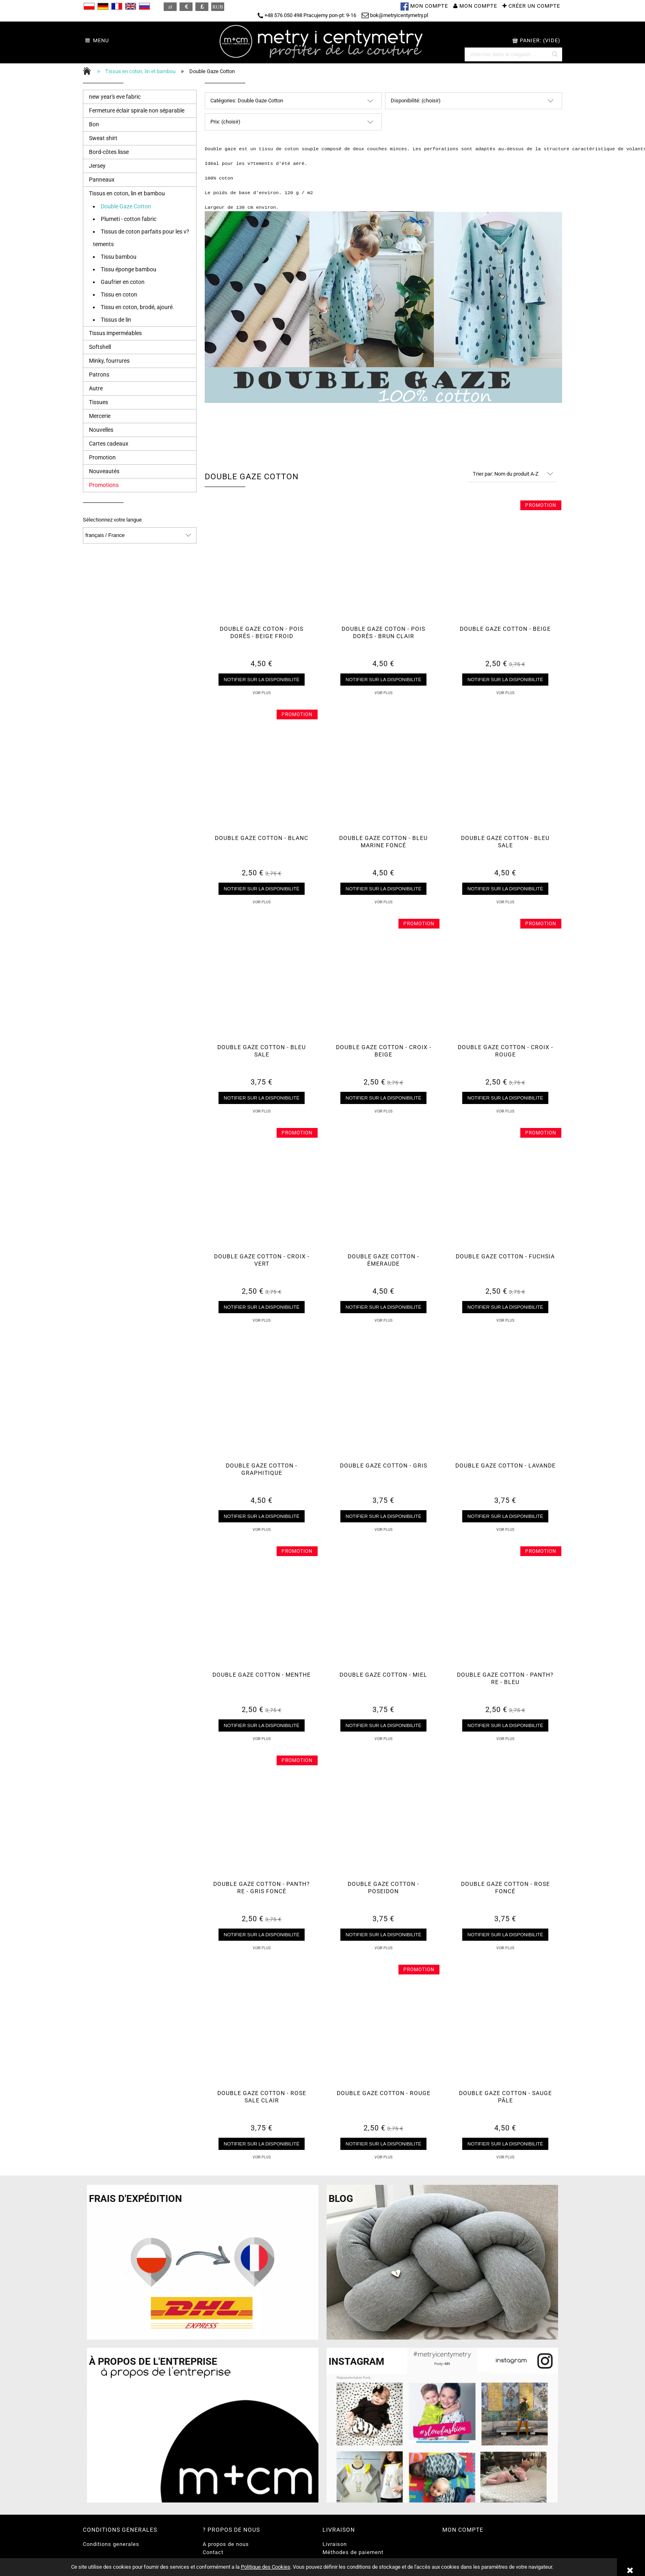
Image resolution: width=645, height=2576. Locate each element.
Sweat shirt (103, 138)
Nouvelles (101, 429)
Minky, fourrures (109, 360)
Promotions (104, 485)
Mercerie (99, 416)
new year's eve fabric (115, 96)
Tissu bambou (118, 256)
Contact (213, 2552)
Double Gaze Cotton (126, 206)
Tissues (98, 402)
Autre (96, 388)
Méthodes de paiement (352, 2552)
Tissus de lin (116, 319)
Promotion (102, 457)
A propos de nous (226, 2544)
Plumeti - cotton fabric (128, 219)
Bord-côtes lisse (109, 152)
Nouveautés (104, 471)
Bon (94, 124)
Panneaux (102, 179)
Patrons (99, 374)
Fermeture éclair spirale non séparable (136, 110)
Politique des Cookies (265, 2567)
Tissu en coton (119, 294)
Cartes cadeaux (108, 443)
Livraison (334, 2544)
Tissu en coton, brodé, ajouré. (137, 307)
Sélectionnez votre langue (112, 520)
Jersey (97, 165)
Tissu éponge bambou (128, 269)
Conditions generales (111, 2544)
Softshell (100, 347)
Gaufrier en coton (123, 282)
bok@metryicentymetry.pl (394, 15)
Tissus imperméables (115, 333)
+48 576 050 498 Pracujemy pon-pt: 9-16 (307, 15)
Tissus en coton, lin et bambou (127, 193)
